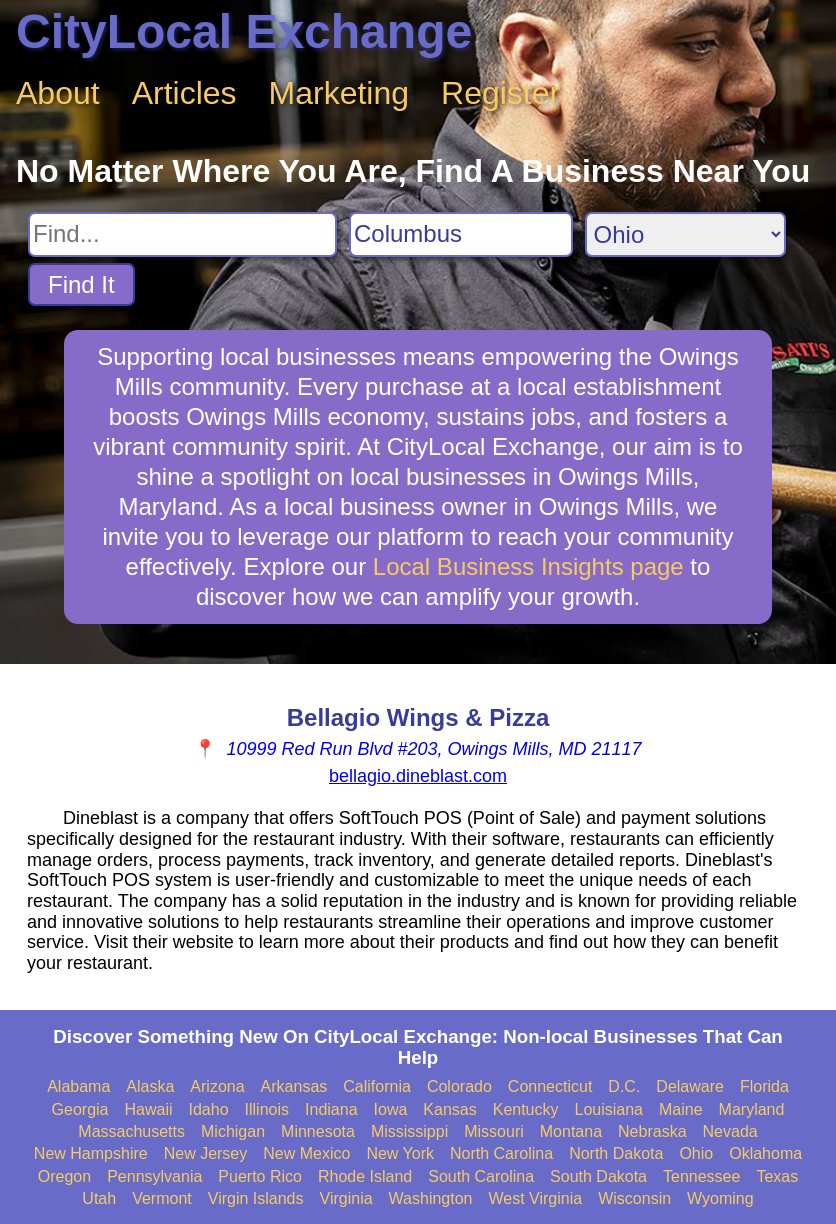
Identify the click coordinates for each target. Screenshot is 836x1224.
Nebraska (652, 1131)
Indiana (331, 1109)
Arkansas (294, 1086)
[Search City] (461, 234)
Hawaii (149, 1109)
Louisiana (609, 1109)
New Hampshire (91, 1153)
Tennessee (701, 1176)
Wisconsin (634, 1198)
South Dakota (598, 1176)
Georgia (80, 1109)
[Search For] (182, 234)
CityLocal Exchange (244, 31)
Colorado (459, 1086)
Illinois (267, 1109)
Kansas (449, 1109)
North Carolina (501, 1153)
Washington (431, 1198)
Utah (99, 1198)
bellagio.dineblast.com (418, 776)
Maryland (752, 1109)
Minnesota (318, 1131)
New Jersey (206, 1153)
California (377, 1086)
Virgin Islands (256, 1198)
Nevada (730, 1131)
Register (500, 93)
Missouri (494, 1131)
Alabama (78, 1086)
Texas (777, 1176)
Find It (81, 284)
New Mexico (306, 1153)
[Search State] (685, 234)
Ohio (696, 1153)
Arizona (217, 1086)
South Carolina (481, 1176)
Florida (764, 1086)
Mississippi (409, 1131)
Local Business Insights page (528, 566)
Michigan (233, 1131)
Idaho (209, 1109)
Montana (571, 1131)
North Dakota (616, 1153)
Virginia (346, 1198)
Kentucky (526, 1109)
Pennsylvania (154, 1176)
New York (400, 1153)
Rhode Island (365, 1176)
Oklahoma (765, 1153)
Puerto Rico (260, 1176)
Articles (184, 93)
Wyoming (720, 1198)
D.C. (624, 1086)
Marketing (339, 93)
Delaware (690, 1086)
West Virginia (536, 1198)
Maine (681, 1109)
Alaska (150, 1086)
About (58, 93)
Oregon (64, 1176)
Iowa (391, 1109)
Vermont (162, 1198)
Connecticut (550, 1086)
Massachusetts (131, 1131)
